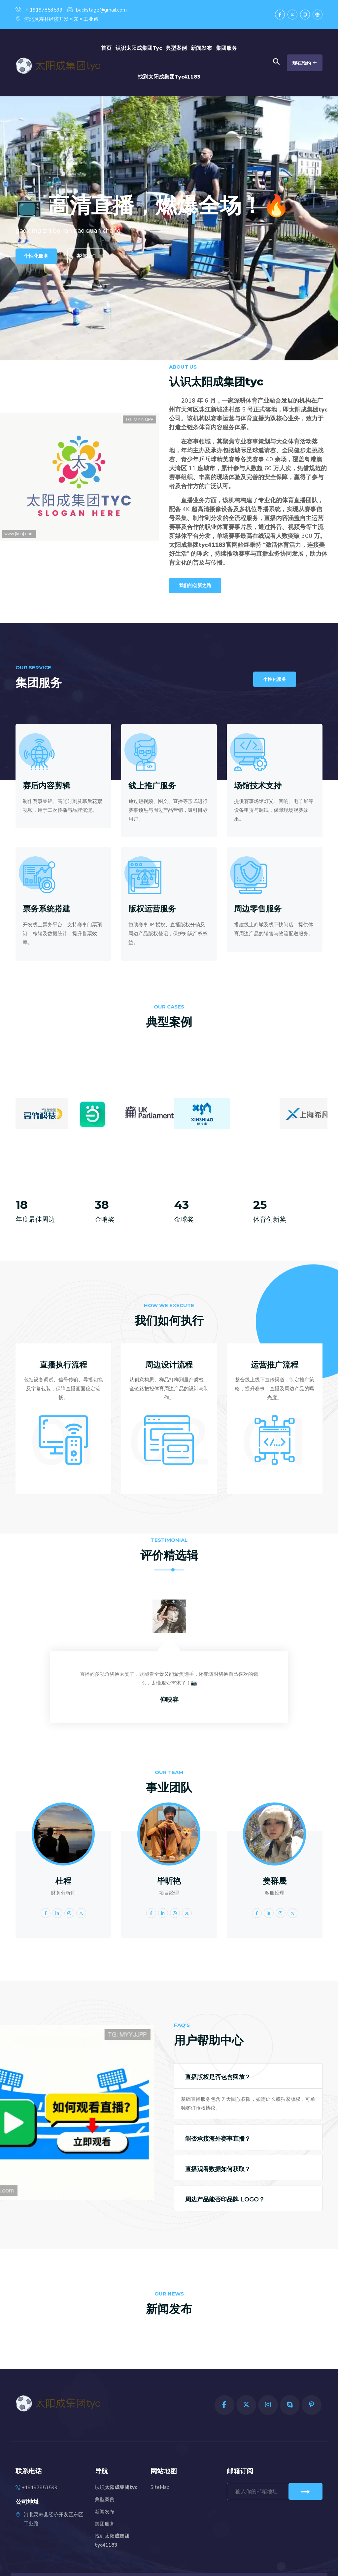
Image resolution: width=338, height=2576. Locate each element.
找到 (169, 77)
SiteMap (160, 2487)
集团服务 (226, 48)
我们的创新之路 (195, 585)
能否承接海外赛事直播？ (218, 2138)
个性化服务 (36, 256)
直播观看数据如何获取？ (218, 2169)
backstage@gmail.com (97, 10)
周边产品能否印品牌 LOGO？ (225, 2199)
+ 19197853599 (39, 10)
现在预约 (304, 62)
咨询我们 (86, 256)
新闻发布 (201, 48)
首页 (106, 48)
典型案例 (176, 48)
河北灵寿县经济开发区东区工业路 (57, 19)
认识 (139, 48)
